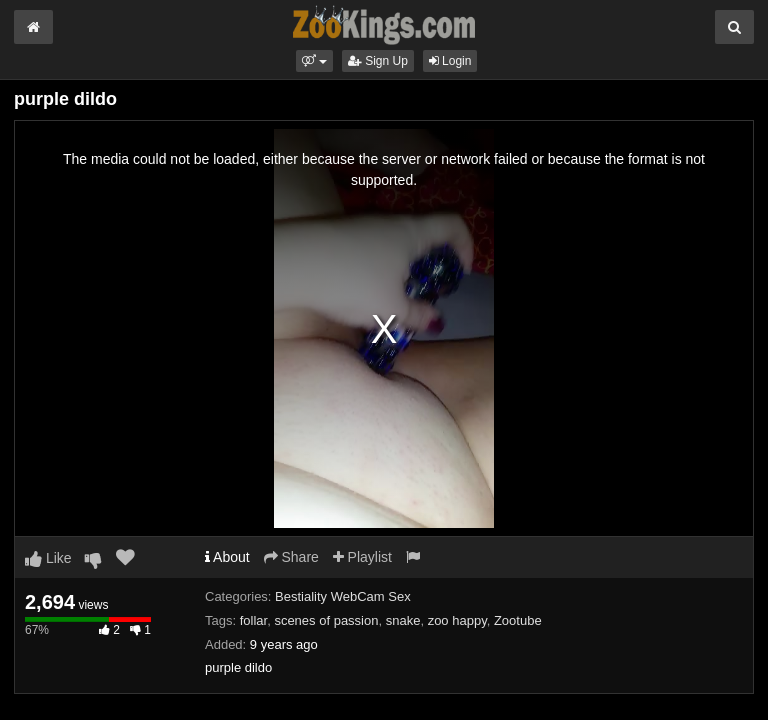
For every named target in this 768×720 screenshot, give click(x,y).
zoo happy (457, 620)
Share (291, 557)
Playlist (362, 557)
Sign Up (378, 61)
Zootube (518, 620)
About (227, 557)
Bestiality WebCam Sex (343, 596)
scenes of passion (326, 620)
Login (450, 61)
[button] (314, 61)
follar (253, 620)
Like (48, 558)
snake (403, 620)
